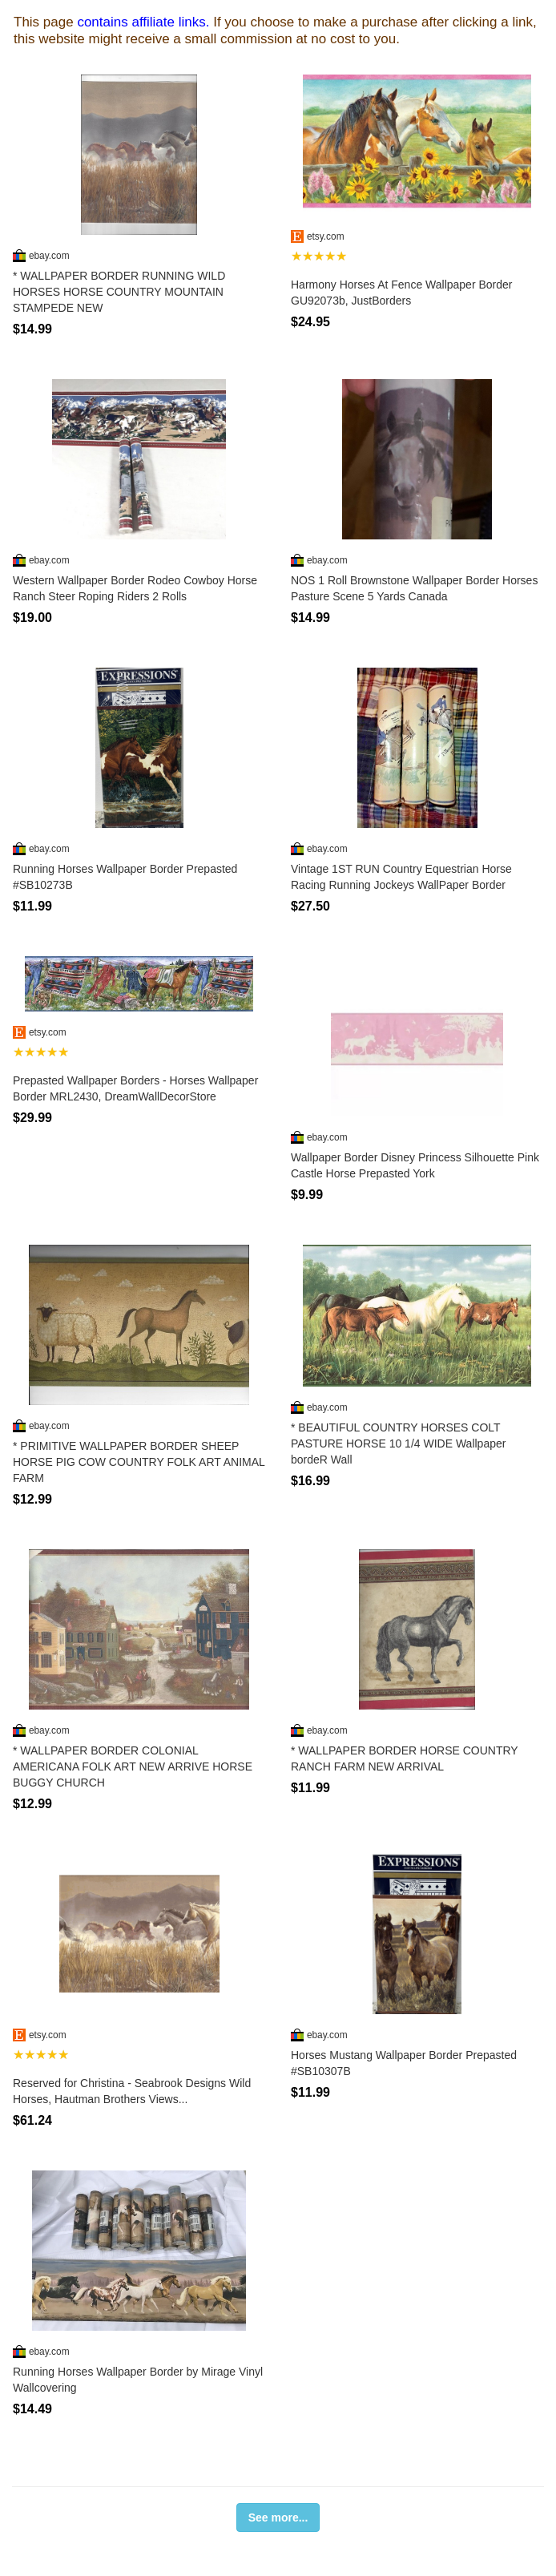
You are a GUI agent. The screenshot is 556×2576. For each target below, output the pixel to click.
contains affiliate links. (143, 22)
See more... (278, 2517)
